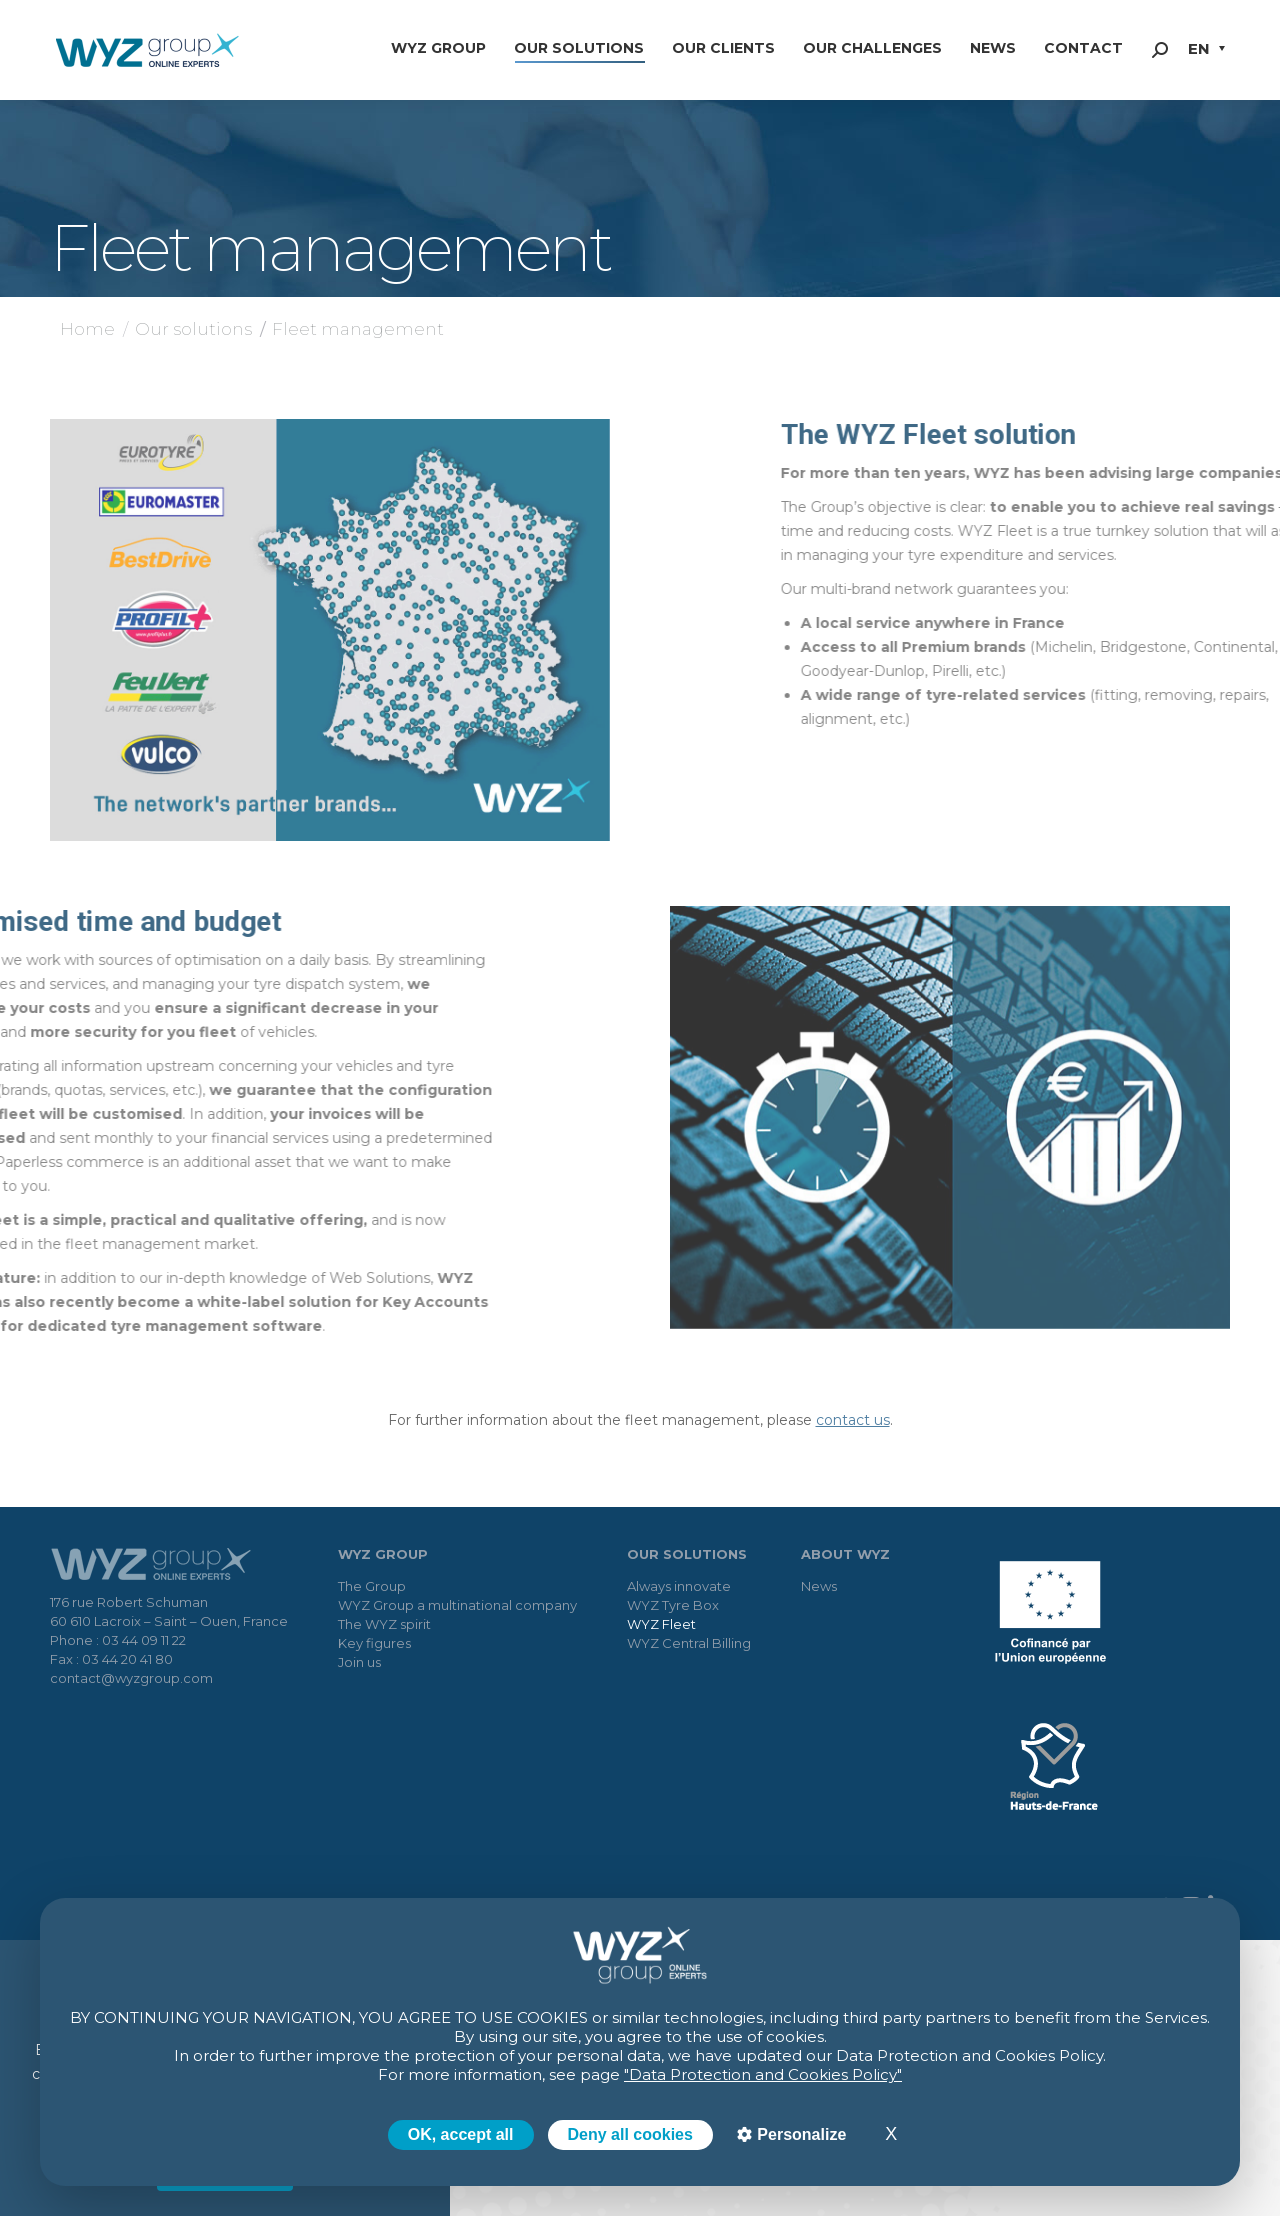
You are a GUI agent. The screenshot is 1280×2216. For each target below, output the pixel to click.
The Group (372, 1586)
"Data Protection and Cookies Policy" (763, 2074)
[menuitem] (1206, 50)
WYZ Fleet (661, 1624)
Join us (359, 1662)
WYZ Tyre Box (673, 1605)
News (819, 1586)
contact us (853, 1420)
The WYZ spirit (384, 1624)
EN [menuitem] (1199, 48)
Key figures (374, 1643)
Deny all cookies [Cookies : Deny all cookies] (630, 2134)
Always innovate (679, 1586)
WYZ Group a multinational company (457, 1605)
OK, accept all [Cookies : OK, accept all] (461, 2134)
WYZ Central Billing (689, 1643)
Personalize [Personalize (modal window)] (799, 2134)
